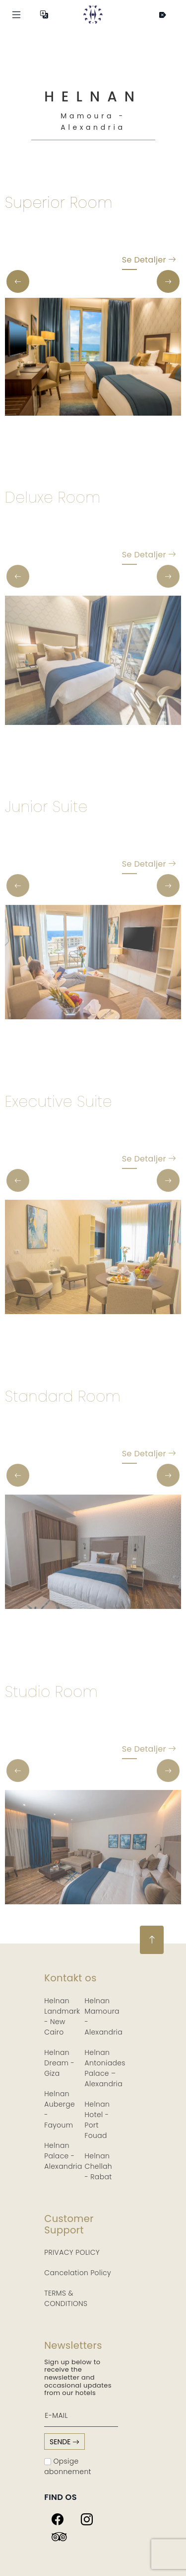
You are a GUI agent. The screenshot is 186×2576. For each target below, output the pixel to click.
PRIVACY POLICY (72, 2252)
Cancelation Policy (77, 2273)
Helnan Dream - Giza (59, 2062)
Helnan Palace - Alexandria (63, 2155)
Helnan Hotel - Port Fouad (97, 2119)
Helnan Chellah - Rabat (99, 2166)
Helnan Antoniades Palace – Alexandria (105, 2068)
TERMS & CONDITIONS (65, 2298)
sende (64, 2442)
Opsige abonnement (67, 2466)
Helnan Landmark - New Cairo (62, 2016)
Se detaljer (149, 262)
